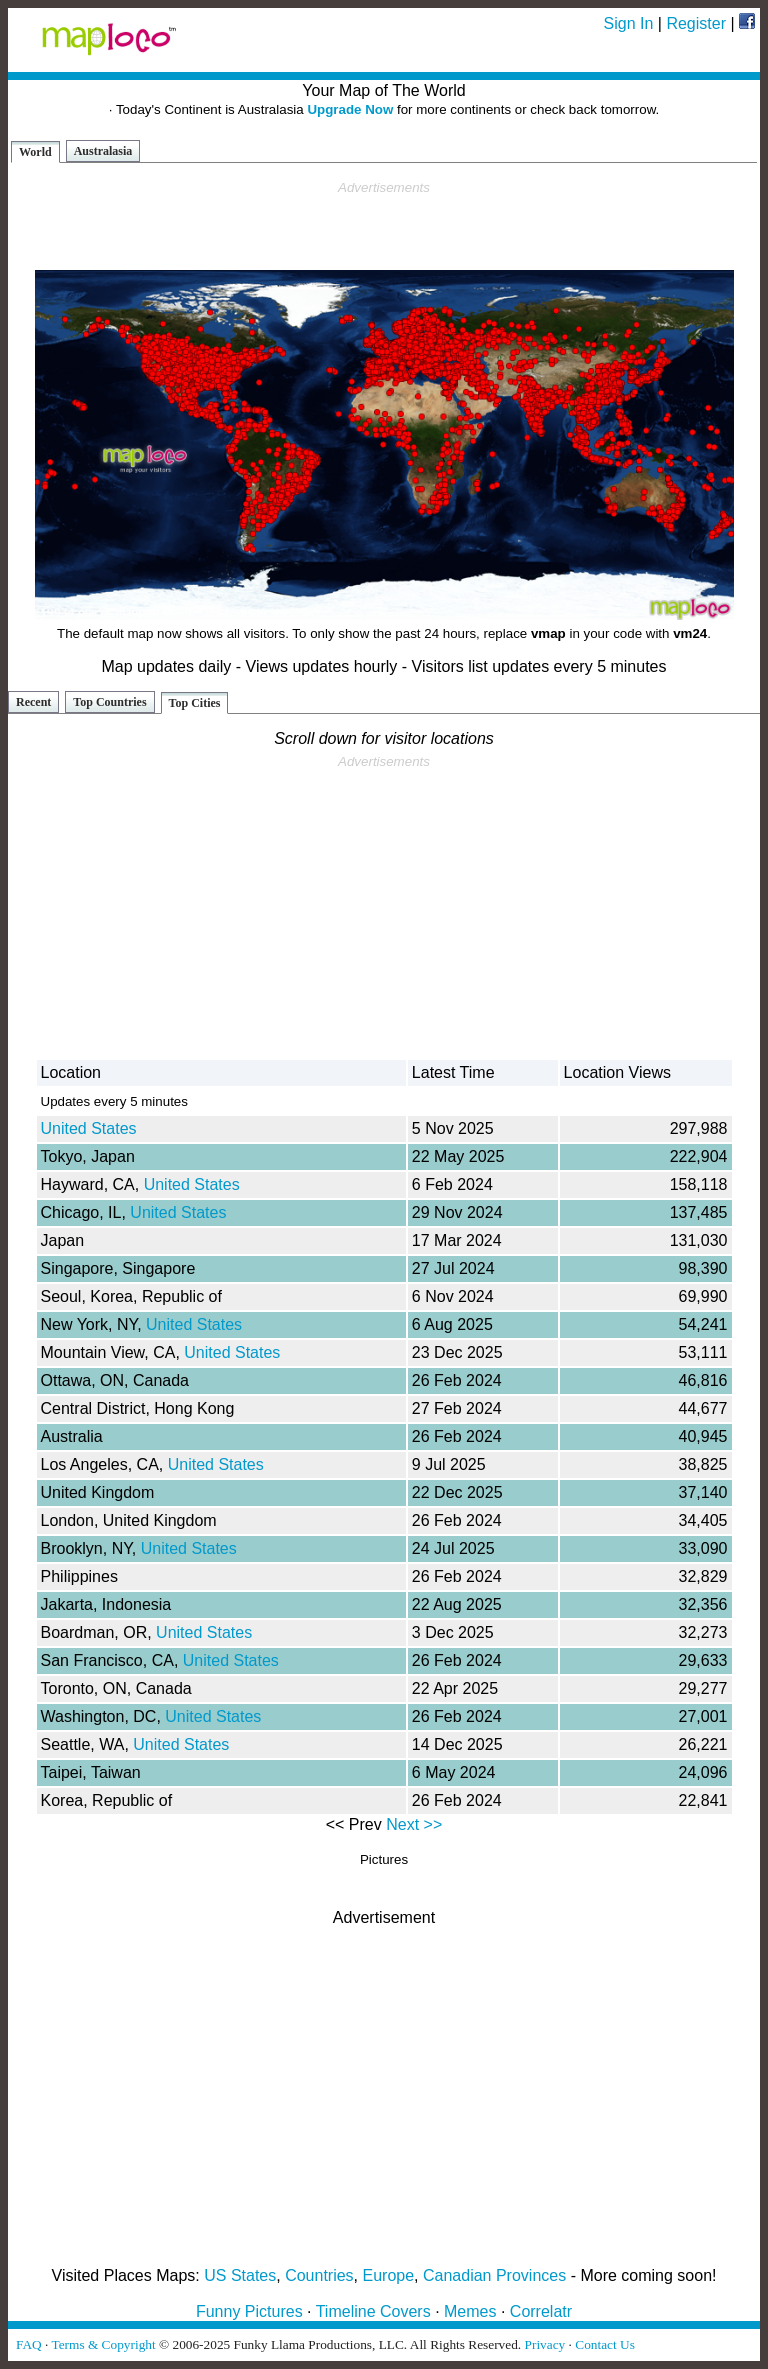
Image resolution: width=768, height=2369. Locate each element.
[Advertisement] (384, 226)
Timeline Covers (373, 2311)
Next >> (414, 1824)
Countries (319, 2275)
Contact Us (605, 2344)
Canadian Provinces (494, 2275)
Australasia (103, 151)
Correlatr (541, 2311)
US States (240, 2275)
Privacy (545, 2344)
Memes (470, 2311)
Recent (33, 702)
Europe (389, 2275)
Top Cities (195, 703)
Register (696, 23)
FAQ (29, 2344)
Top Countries (109, 702)
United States (89, 1128)
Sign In (629, 23)
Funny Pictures (249, 2311)
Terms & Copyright (103, 2344)
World (35, 152)
